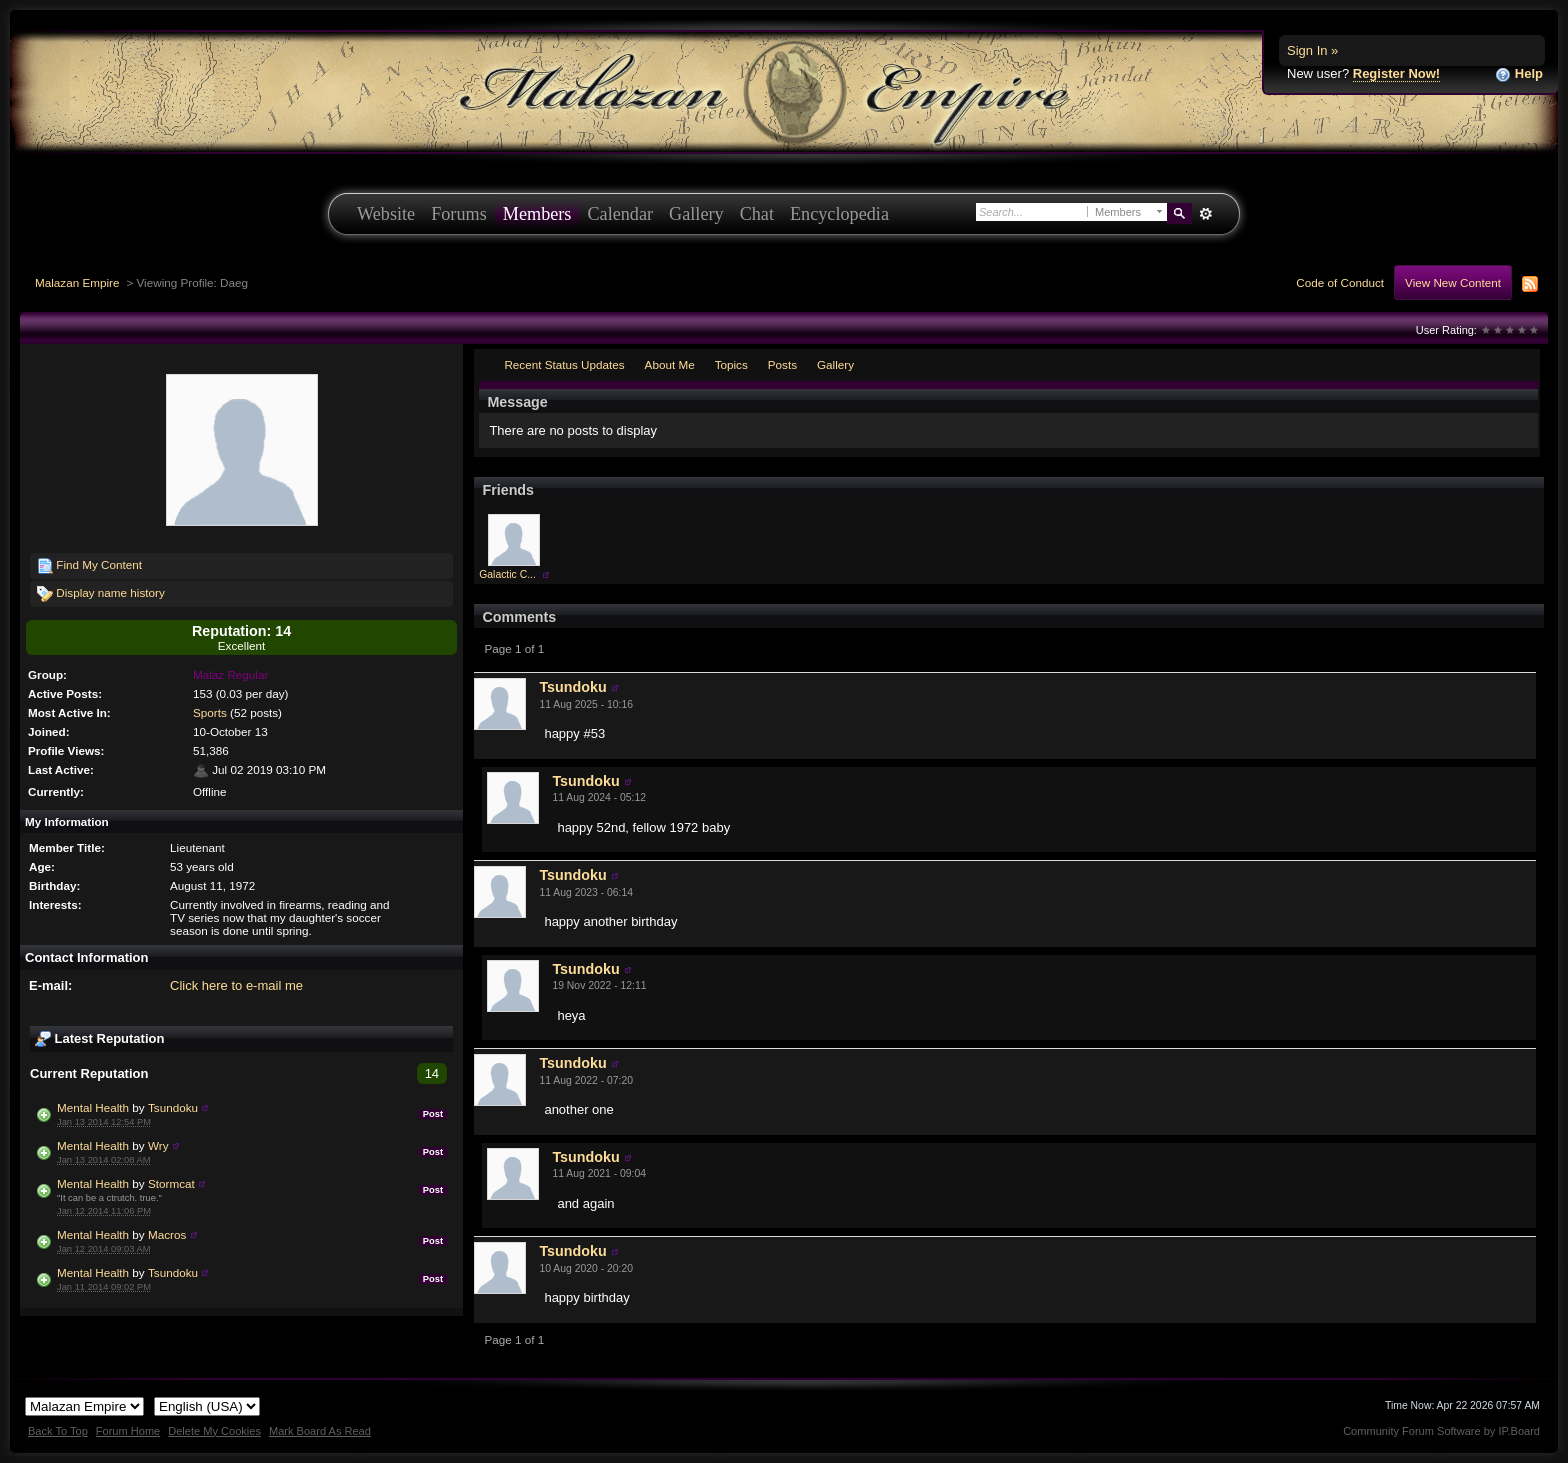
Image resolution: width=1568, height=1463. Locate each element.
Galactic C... (507, 574)
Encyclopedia (839, 214)
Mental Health (93, 1107)
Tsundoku (173, 1107)
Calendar (620, 214)
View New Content (1453, 282)
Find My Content (89, 566)
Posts (782, 364)
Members (537, 214)
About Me (670, 364)
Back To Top (58, 1431)
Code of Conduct (1340, 282)
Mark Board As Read (320, 1431)
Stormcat (171, 1183)
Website (386, 214)
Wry (158, 1145)
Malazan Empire (77, 282)
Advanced (1205, 214)
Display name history (101, 594)
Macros (167, 1234)
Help (1519, 74)
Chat (757, 214)
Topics (731, 364)
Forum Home (128, 1431)
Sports (210, 712)
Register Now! (1396, 73)
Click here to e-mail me (236, 985)
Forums (459, 214)
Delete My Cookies (214, 1431)
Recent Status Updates (564, 364)
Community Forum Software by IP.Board (1441, 1431)
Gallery (696, 214)
